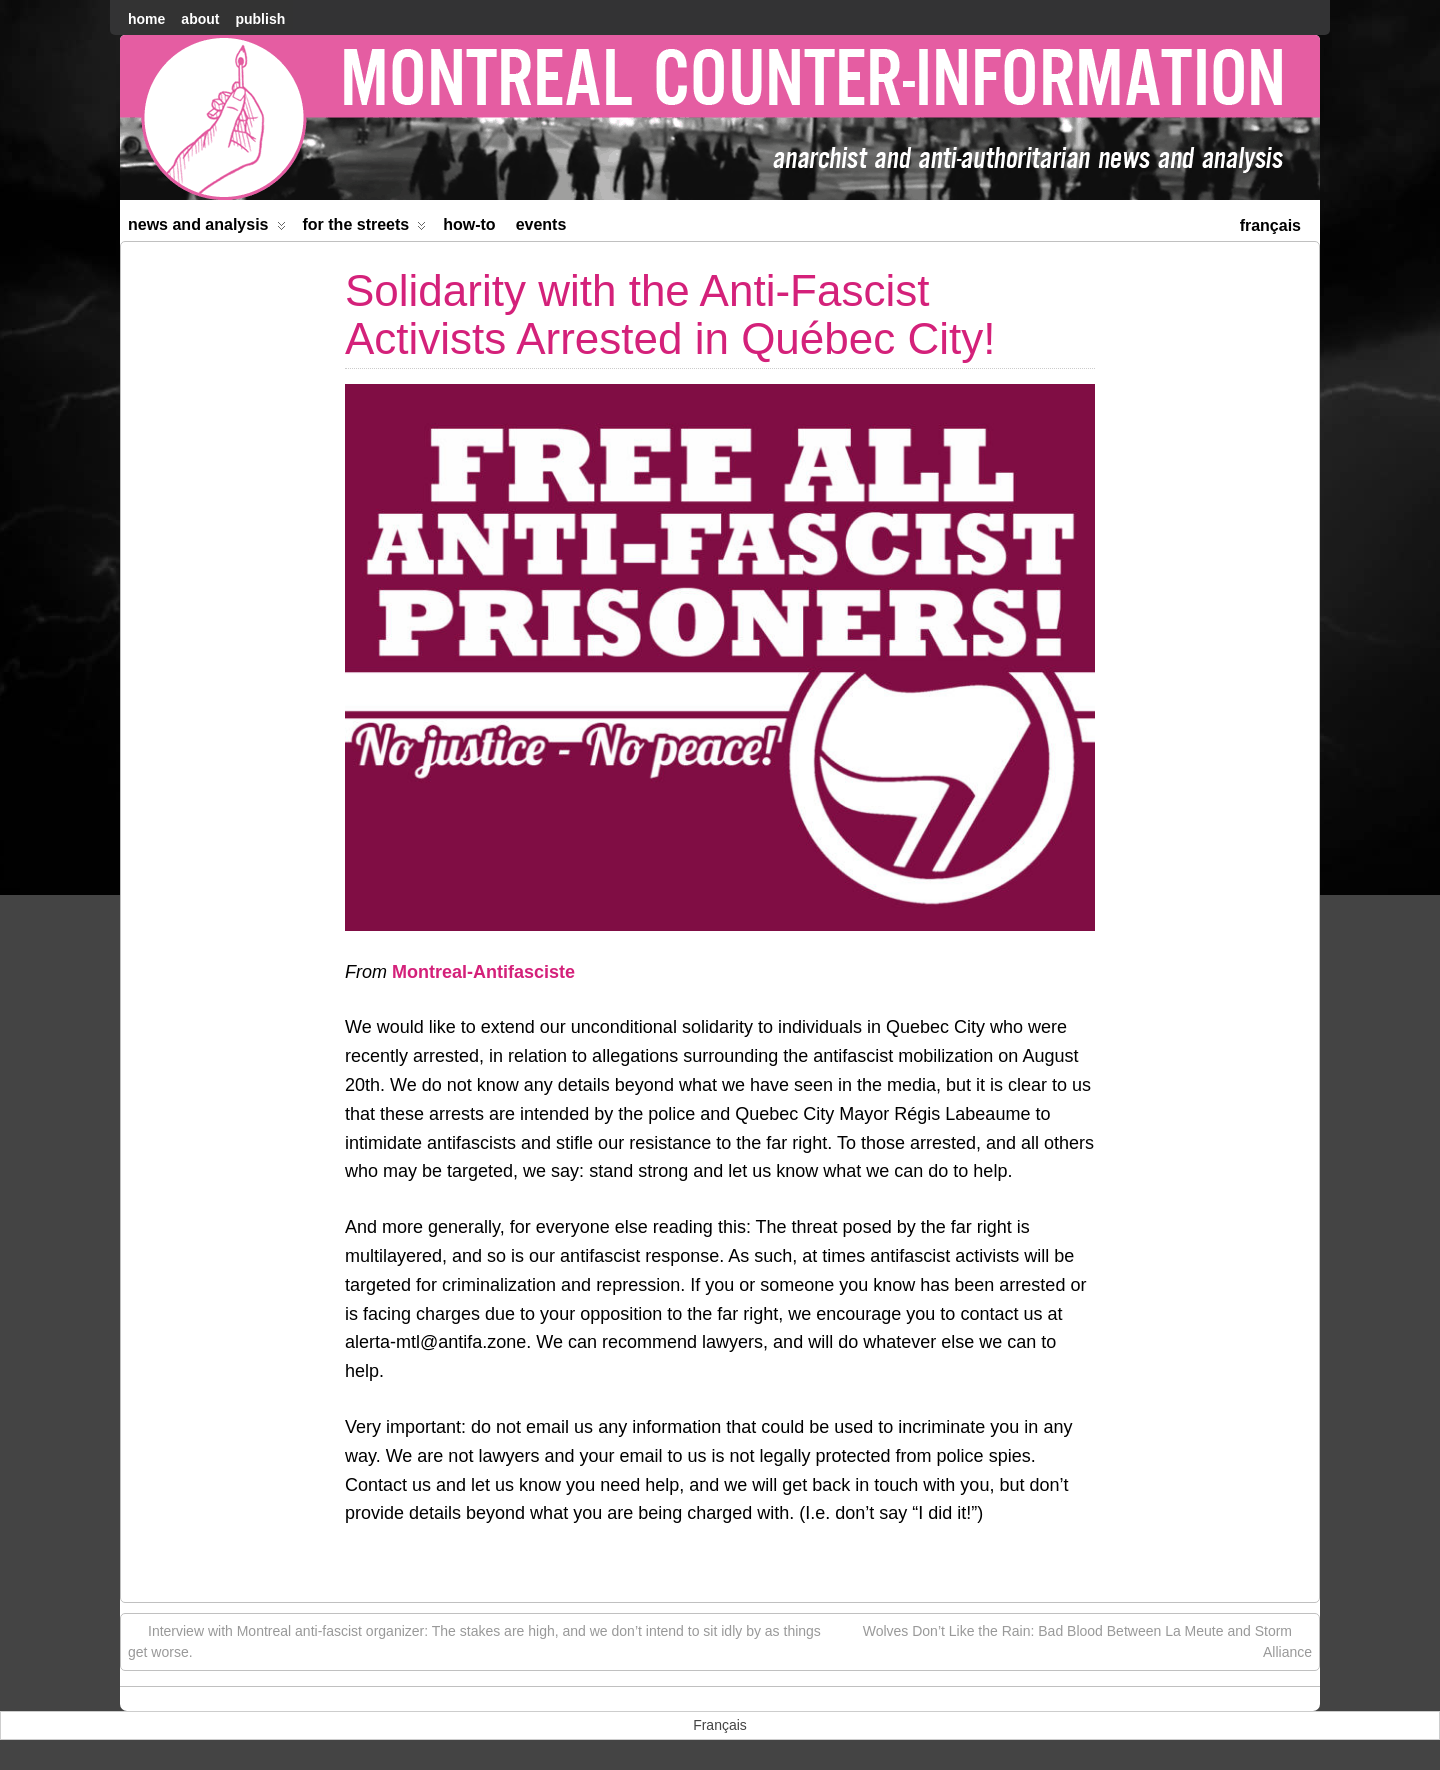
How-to (469, 224)
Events (541, 224)
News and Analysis (207, 228)
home (146, 19)
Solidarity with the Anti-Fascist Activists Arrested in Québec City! (670, 314)
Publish (260, 19)
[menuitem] (1270, 223)
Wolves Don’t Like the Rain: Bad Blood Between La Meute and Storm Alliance (1087, 1640)
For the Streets (365, 228)
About (200, 19)
